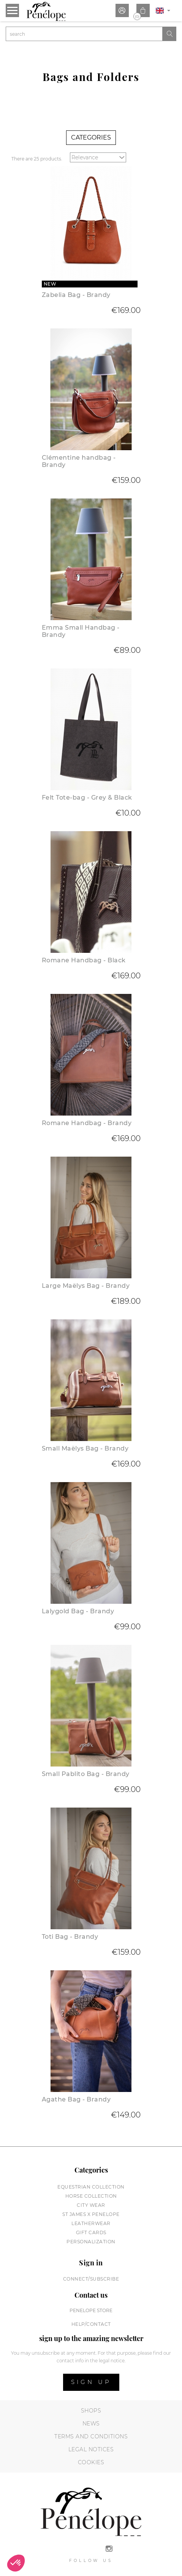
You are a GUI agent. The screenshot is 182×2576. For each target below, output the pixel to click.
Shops (91, 2410)
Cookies (91, 2462)
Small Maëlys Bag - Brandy (85, 1448)
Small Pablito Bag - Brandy (86, 1774)
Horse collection (91, 2196)
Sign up (91, 2382)
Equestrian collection (91, 2187)
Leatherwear (91, 2223)
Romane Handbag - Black (84, 960)
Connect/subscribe (91, 2279)
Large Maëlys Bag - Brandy (86, 1285)
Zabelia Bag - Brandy (76, 294)
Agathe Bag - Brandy (76, 2099)
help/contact (91, 2324)
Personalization (91, 2241)
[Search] (84, 34)
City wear (91, 2205)
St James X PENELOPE (91, 2214)
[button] (16, 2563)
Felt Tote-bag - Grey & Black (87, 797)
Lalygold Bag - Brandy (78, 1611)
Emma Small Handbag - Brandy (81, 631)
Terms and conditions (91, 2436)
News (91, 2423)
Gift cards (91, 2232)
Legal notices (91, 2449)
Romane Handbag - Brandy (87, 1123)
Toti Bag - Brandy (70, 1936)
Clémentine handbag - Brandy (79, 461)
